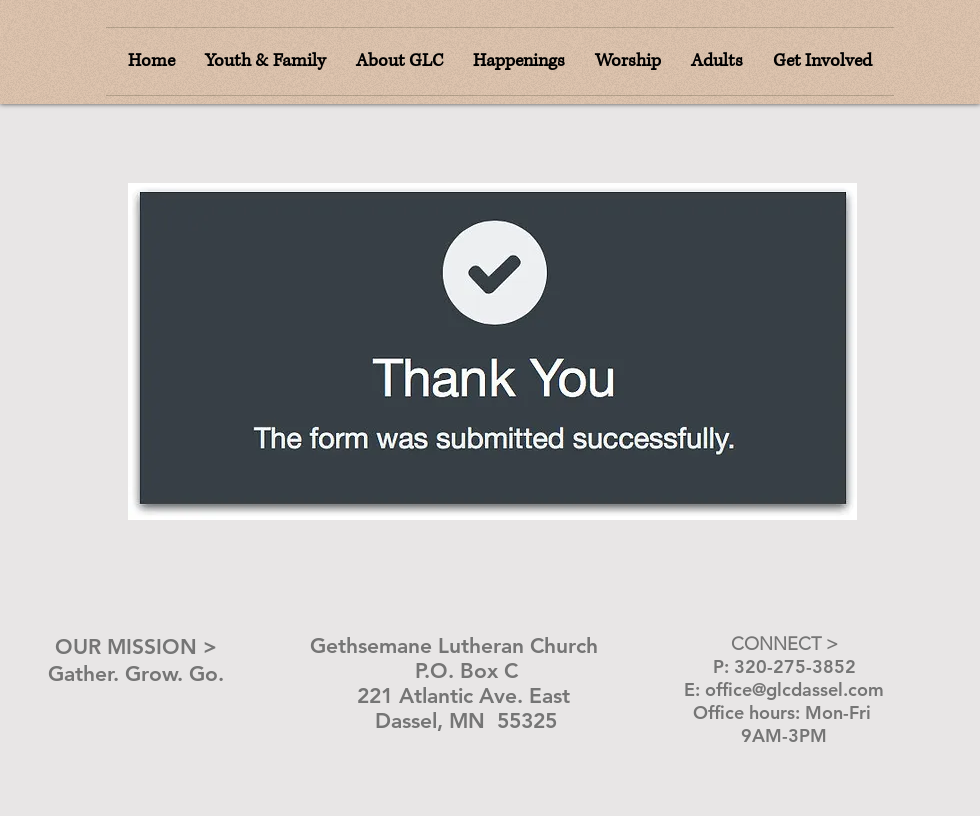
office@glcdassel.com (794, 689)
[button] (628, 61)
